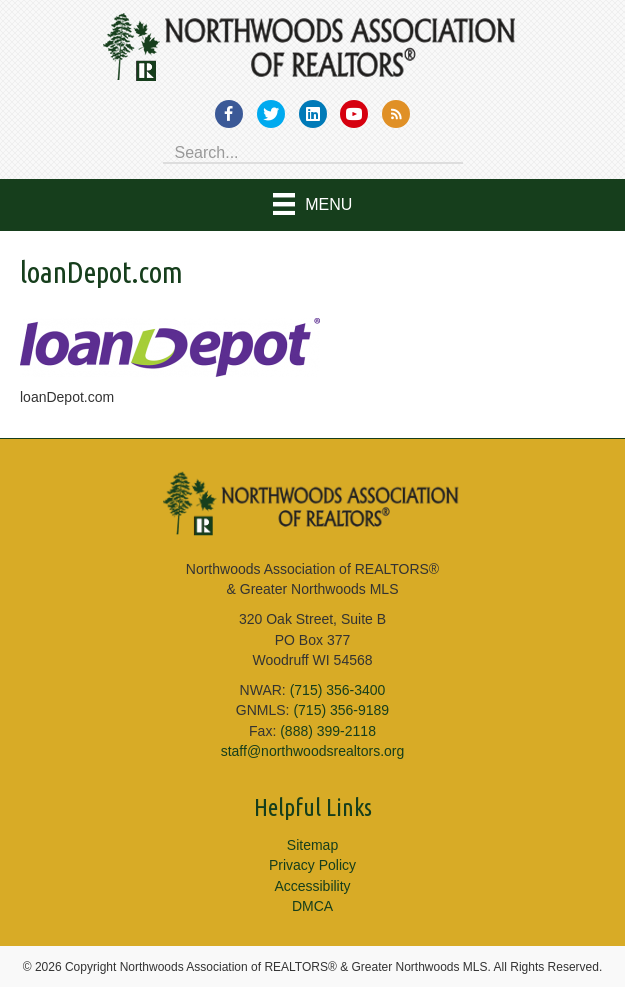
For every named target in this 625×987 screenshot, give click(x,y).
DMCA (312, 906)
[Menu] (313, 205)
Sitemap (312, 845)
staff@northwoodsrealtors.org (313, 751)
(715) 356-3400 (338, 690)
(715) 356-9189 (341, 710)
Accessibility (312, 886)
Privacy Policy (312, 865)
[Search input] (313, 151)
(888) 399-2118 (328, 731)
